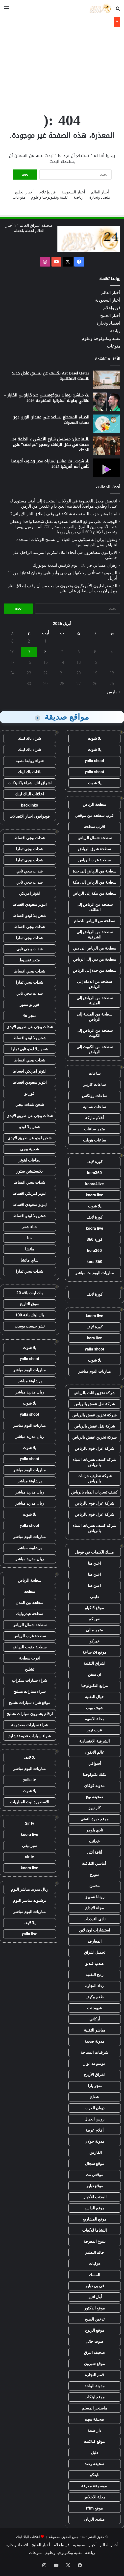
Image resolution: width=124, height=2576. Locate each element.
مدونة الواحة (94, 2386)
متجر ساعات (94, 1129)
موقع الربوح (94, 2330)
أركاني (94, 2019)
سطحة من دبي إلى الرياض (94, 959)
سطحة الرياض (94, 804)
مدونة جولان (94, 2141)
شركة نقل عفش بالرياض (94, 1404)
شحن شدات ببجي (29, 1104)
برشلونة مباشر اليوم (29, 1900)
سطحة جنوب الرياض (30, 1647)
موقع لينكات (94, 2397)
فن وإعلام (47, 192)
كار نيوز (94, 1808)
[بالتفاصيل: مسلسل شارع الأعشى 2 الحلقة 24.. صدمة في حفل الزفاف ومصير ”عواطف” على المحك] (106, 445)
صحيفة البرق (94, 2352)
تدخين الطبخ (94, 2319)
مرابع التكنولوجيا (94, 1685)
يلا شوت (94, 738)
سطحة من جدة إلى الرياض (94, 970)
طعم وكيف (94, 1996)
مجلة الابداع (94, 1908)
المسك (94, 2274)
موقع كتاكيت (94, 2441)
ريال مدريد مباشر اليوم (29, 1889)
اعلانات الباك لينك (29, 794)
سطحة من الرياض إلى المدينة (94, 1000)
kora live (94, 1338)
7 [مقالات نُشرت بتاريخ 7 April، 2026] (62, 651)
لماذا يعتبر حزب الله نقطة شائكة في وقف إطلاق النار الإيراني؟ (63, 513)
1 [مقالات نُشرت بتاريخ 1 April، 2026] (45, 641)
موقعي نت (94, 2174)
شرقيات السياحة (94, 2052)
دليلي (94, 1596)
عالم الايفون (94, 1752)
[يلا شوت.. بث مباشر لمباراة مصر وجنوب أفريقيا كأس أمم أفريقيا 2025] (106, 467)
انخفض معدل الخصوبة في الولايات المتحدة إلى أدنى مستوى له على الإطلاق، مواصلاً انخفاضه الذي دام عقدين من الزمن (63, 504)
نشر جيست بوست (30, 1326)
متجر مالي (94, 1630)
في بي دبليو (94, 2286)
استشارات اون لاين (94, 1930)
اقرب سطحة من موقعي (94, 815)
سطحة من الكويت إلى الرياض (94, 1049)
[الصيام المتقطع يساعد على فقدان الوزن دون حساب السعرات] (106, 424)
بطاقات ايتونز (29, 1160)
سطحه (29, 1591)
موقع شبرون (94, 2363)
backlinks (29, 805)
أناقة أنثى (94, 1852)
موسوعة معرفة (94, 2486)
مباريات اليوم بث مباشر (94, 1272)
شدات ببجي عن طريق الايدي (29, 1026)
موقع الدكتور (94, 2308)
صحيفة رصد (94, 2463)
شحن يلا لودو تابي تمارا (29, 1049)
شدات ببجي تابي (29, 871)
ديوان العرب (94, 2108)
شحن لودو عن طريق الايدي (29, 1138)
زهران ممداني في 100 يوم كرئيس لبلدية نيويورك (75, 565)
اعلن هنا (94, 1563)
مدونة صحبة (94, 2041)
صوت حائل (94, 2341)
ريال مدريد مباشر (29, 1392)
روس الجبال (94, 2119)
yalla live (29, 1934)
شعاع (94, 2097)
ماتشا (29, 1249)
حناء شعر (29, 1227)
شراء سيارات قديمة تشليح (29, 1736)
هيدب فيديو (94, 1963)
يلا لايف (29, 1757)
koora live (94, 1195)
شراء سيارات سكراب (29, 1680)
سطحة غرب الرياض (94, 860)
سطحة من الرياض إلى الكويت (94, 1033)
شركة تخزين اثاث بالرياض (94, 1393)
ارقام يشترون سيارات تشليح (29, 1713)
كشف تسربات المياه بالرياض (94, 1492)
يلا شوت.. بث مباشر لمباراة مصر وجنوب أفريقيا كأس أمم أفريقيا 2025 (50, 463)
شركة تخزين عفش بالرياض (94, 1415)
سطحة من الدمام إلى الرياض (94, 984)
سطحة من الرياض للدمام (94, 920)
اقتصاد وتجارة (100, 197)
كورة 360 (94, 1239)
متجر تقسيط (29, 960)
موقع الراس (94, 2208)
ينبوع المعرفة (94, 2241)
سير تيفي (29, 1845)
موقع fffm (94, 2508)
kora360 (94, 1172)
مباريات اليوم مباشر (94, 1371)
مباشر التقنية (94, 2030)
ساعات (94, 1073)
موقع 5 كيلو (94, 1607)
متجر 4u (29, 1015)
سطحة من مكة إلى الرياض (94, 893)
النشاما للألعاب (94, 2230)
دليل (94, 2452)
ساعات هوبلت (94, 1140)
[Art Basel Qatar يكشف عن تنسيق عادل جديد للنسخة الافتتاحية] (106, 380)
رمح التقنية (94, 1974)
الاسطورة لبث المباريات (29, 1802)
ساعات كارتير (94, 1084)
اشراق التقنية (94, 1663)
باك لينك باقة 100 (29, 1315)
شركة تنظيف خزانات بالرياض (94, 1478)
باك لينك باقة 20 (29, 1292)
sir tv (29, 1856)
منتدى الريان (94, 2519)
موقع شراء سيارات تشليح (29, 1702)
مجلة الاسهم (94, 1719)
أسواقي (94, 1763)
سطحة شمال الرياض (94, 837)
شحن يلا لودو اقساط (29, 915)
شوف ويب (94, 1707)
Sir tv (29, 1823)
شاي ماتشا (29, 1260)
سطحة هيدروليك (29, 1613)
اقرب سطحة (94, 826)
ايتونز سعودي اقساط (30, 904)
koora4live (94, 1184)
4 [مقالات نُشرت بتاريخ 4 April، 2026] (112, 651)
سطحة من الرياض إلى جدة (94, 871)
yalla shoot (94, 760)
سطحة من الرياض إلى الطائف (94, 907)
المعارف (94, 1941)
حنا (29, 1238)
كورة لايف (94, 1161)
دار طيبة (94, 2430)
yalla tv (29, 1779)
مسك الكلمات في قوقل (94, 1552)
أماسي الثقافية (94, 1863)
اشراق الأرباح (94, 2074)
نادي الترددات (94, 1919)
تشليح (29, 1669)
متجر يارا (94, 2085)
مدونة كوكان (94, 1785)
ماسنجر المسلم (94, 2408)
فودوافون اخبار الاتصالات (29, 816)
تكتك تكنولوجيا (94, 1774)
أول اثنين (94, 2297)
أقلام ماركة (94, 1118)
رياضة (78, 197)
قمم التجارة (94, 2374)
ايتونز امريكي (29, 893)
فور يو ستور (29, 1004)
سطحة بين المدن (29, 1602)
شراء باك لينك (29, 738)
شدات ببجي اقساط (29, 837)
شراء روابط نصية (30, 760)
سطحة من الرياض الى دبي (94, 948)
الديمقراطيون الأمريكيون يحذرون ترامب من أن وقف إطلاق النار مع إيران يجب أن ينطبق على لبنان (62, 588)
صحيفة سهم (94, 2419)
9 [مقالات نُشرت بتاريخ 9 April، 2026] (29, 651)
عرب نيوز (94, 1730)
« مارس (113, 691)
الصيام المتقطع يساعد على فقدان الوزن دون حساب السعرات (50, 419)
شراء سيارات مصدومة (29, 1725)
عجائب (94, 1841)
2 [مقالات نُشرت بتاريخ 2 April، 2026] (29, 641)
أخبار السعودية (73, 192)
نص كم (94, 1619)
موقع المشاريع (94, 2219)
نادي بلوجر (94, 1830)
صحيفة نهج (94, 1796)
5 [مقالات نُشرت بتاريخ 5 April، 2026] (95, 651)
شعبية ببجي (29, 1149)
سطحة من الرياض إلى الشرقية (94, 934)
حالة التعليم (94, 2252)
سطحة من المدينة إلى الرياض (94, 1017)
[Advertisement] (62, 66)
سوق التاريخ (29, 1304)
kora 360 (94, 1261)
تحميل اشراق (94, 1952)
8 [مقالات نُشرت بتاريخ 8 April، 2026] (45, 651)
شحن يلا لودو (29, 1126)
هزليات (94, 2263)
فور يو (29, 1093)
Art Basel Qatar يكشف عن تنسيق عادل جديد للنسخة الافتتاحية (50, 375)
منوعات (19, 197)
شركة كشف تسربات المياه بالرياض (94, 1462)
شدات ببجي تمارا (29, 849)
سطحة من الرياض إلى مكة (94, 882)
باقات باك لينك (29, 771)
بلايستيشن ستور (29, 1171)
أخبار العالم (100, 192)
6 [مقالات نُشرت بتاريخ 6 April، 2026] (78, 651)
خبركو (94, 1641)
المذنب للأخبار (94, 2197)
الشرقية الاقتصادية (94, 1741)
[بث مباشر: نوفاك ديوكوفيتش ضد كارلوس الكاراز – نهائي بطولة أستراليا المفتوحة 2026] (106, 402)
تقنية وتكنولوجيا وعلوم (49, 197)
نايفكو (94, 2474)
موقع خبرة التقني (94, 1819)
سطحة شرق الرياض (94, 849)
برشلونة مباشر (30, 1381)
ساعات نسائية (94, 1106)
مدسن (94, 1885)
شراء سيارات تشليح (29, 1691)
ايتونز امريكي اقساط (29, 1071)
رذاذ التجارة (94, 1985)
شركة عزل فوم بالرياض (94, 1448)
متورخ (94, 1874)
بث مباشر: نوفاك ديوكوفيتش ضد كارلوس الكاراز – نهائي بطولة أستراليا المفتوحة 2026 (46, 397)
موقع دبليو (94, 2185)
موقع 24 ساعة (94, 1652)
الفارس (94, 2152)
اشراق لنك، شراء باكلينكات (29, 783)
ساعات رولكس (94, 1095)
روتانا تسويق (94, 1896)
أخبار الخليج (24, 192)
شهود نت (94, 2008)
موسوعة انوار (94, 2063)
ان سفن (94, 1674)
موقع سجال (94, 2163)
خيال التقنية (94, 1696)
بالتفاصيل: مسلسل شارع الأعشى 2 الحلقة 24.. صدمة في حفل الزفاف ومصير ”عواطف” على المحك (49, 444)
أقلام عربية (94, 2130)
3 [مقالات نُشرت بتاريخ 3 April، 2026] (12, 641)
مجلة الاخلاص (94, 2497)
